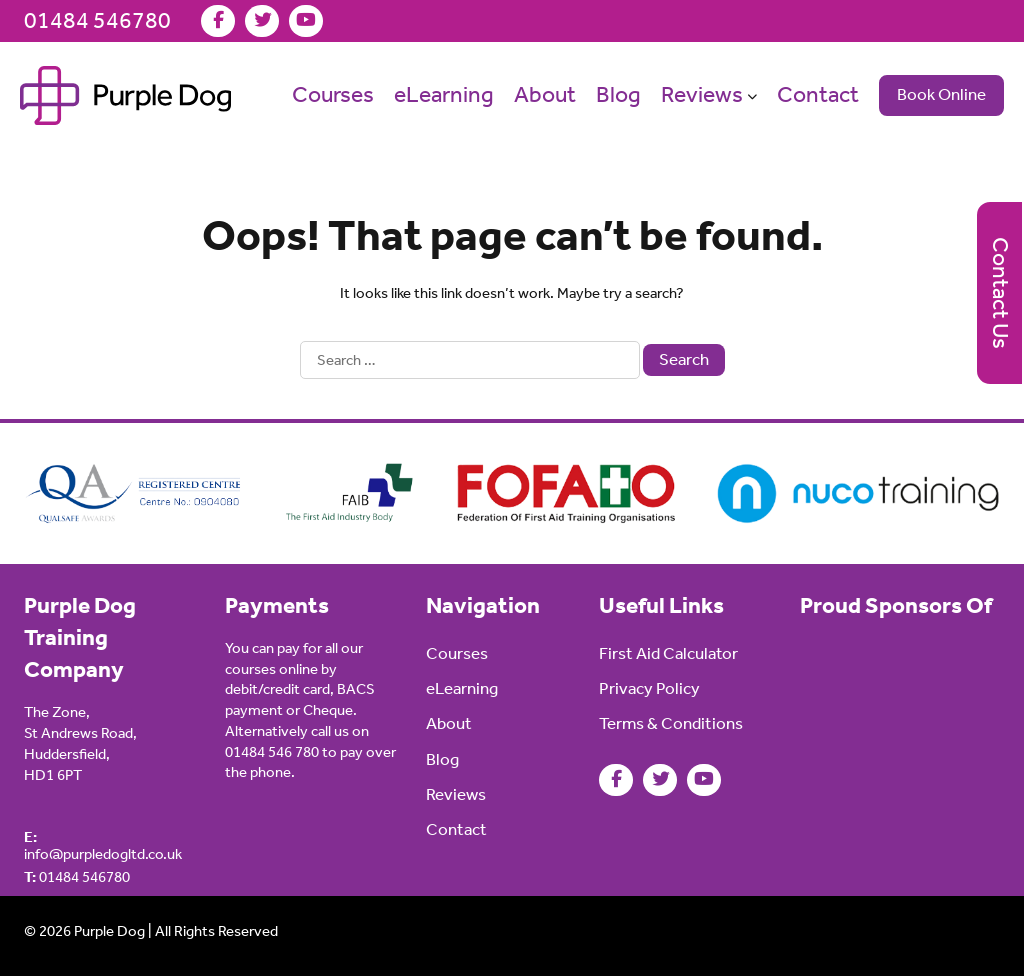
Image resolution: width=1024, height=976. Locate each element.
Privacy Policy (649, 688)
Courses (333, 94)
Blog (618, 94)
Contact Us (1000, 293)
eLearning (444, 94)
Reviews (702, 94)
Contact (818, 94)
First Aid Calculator (668, 653)
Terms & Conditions (671, 723)
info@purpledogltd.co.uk (103, 845)
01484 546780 (97, 20)
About (545, 94)
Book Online (941, 94)
